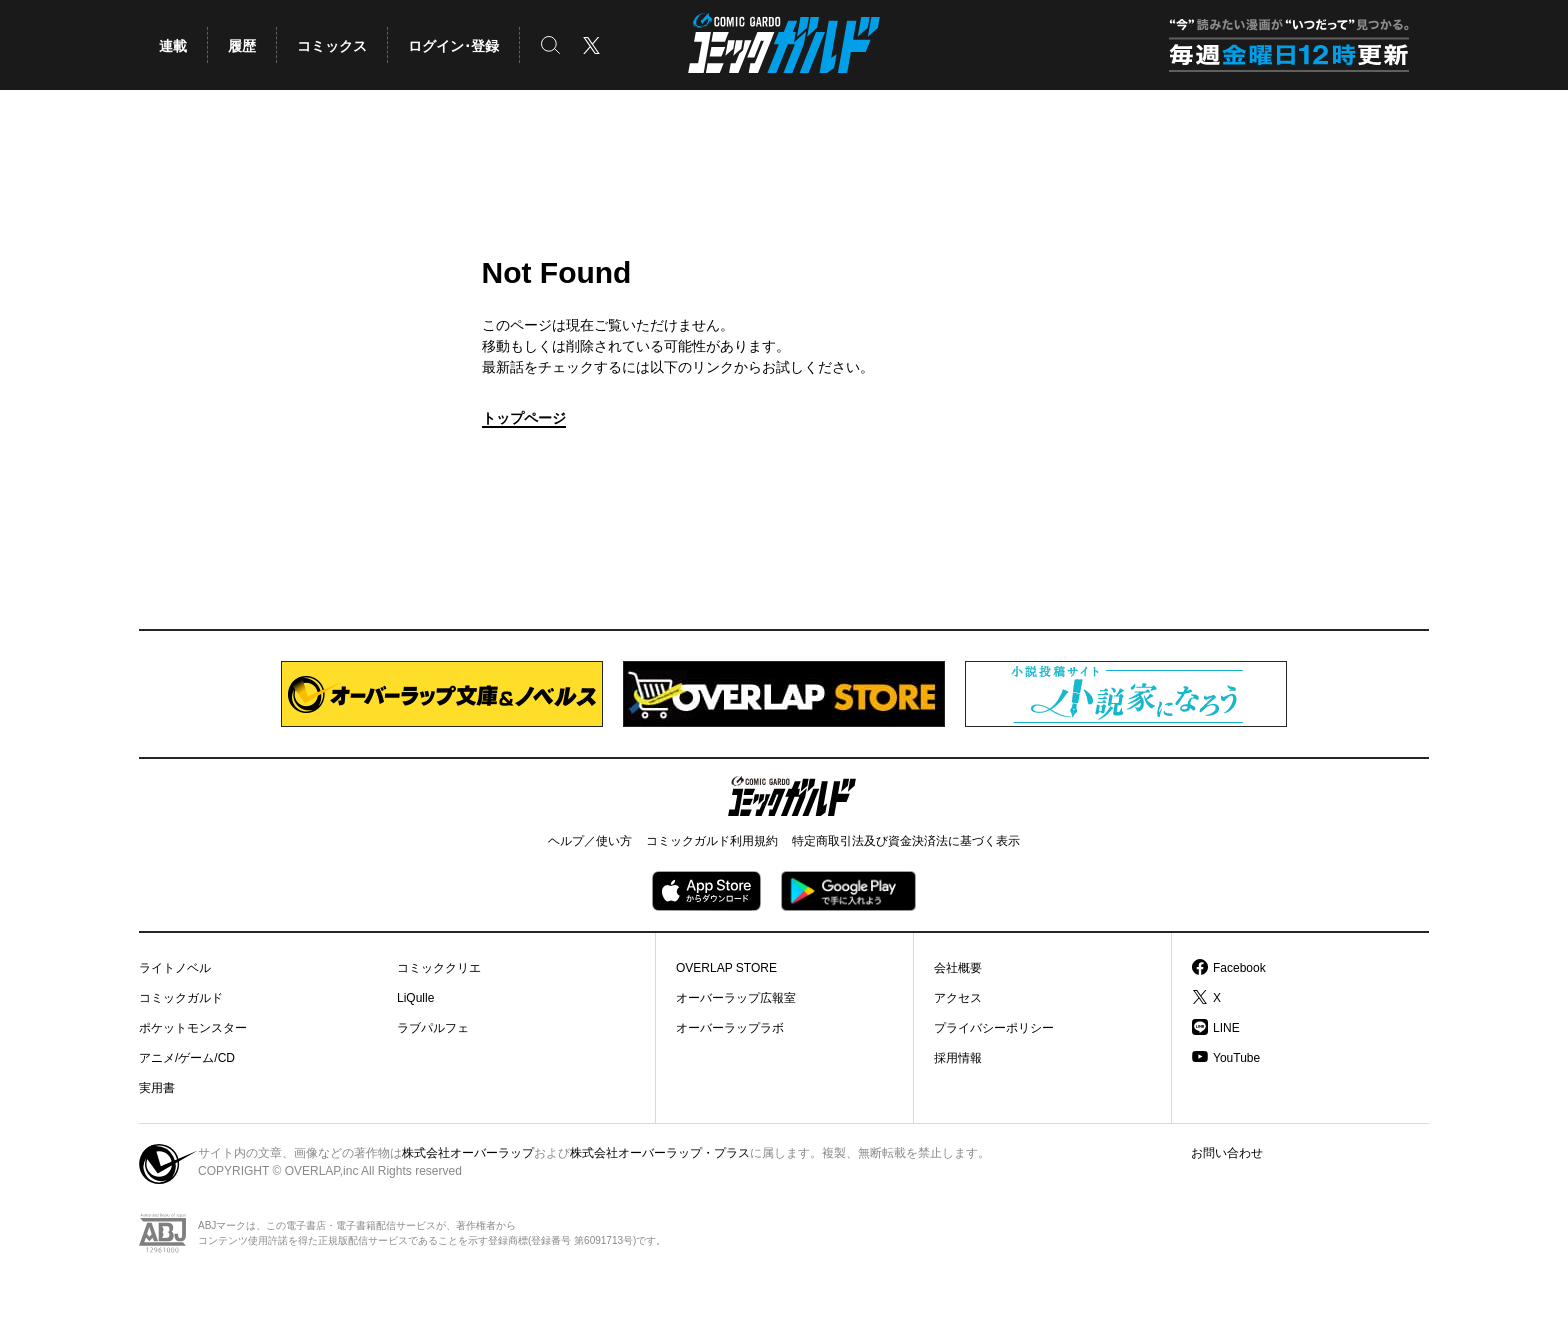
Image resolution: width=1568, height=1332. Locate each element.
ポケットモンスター (193, 1028)
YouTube (1236, 1058)
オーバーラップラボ (730, 1028)
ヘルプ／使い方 (590, 841)
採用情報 (958, 1058)
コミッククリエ (439, 968)
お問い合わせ (1227, 1153)
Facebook (1239, 968)
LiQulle (415, 998)
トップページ (524, 418)
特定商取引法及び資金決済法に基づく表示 (906, 841)
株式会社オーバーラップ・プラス (660, 1153)
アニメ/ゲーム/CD (187, 1058)
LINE (1226, 1028)
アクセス (958, 998)
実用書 (157, 1088)
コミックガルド (181, 998)
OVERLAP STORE (726, 968)
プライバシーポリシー (994, 1028)
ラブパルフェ (433, 1028)
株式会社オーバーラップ (468, 1153)
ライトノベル (175, 968)
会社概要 (958, 968)
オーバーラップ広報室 (736, 998)
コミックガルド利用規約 (712, 841)
